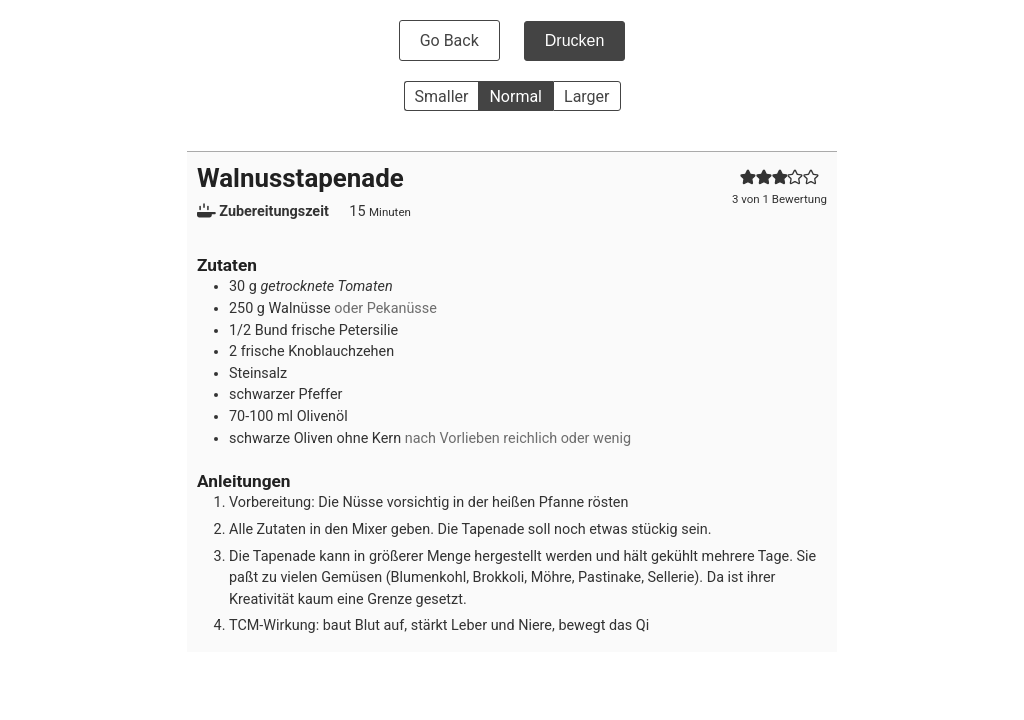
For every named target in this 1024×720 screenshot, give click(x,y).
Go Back (449, 40)
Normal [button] (515, 96)
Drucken (575, 40)
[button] (748, 177)
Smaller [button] (442, 96)
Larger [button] (586, 96)
